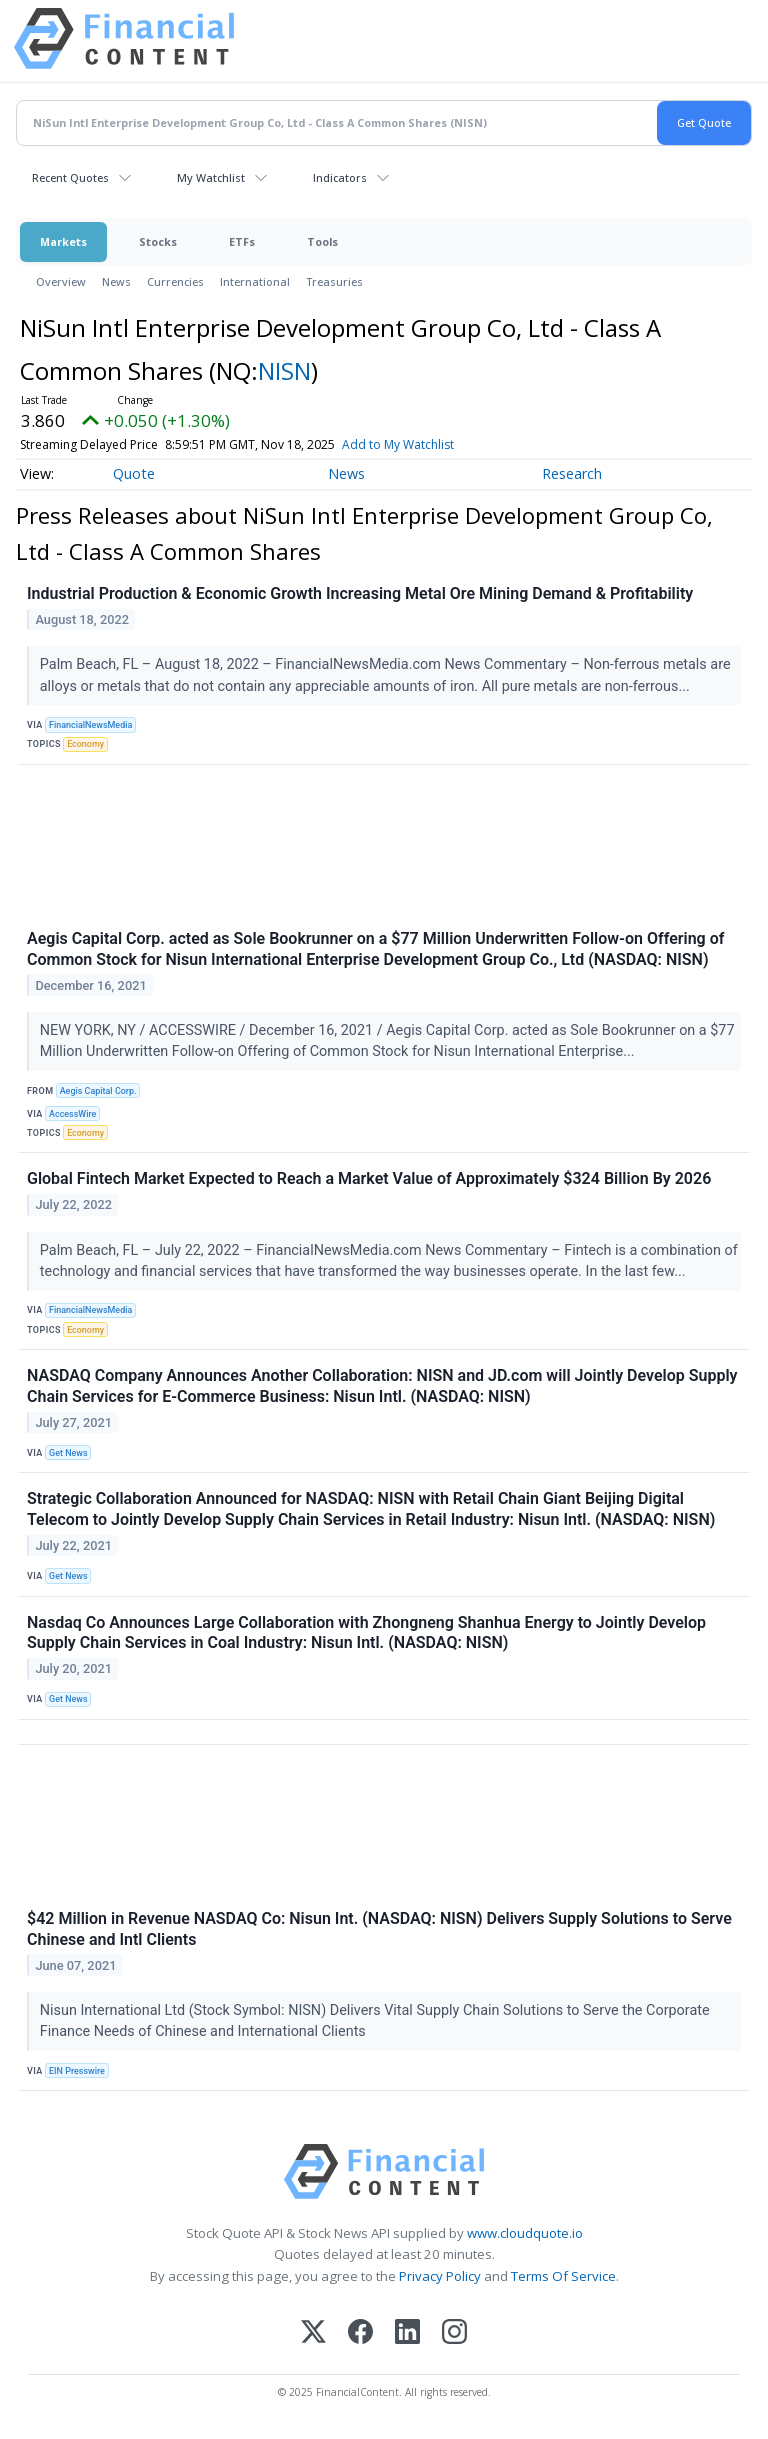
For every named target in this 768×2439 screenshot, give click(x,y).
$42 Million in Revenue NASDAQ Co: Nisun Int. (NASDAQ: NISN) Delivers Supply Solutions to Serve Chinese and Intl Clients (379, 1929)
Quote (134, 473)
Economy (85, 744)
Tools (322, 241)
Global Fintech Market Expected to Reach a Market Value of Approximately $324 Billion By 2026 (369, 1178)
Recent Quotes (70, 177)
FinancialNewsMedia (90, 725)
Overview (61, 281)
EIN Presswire (77, 2071)
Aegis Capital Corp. (98, 1091)
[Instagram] (454, 2333)
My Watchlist (211, 177)
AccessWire (72, 1114)
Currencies (175, 281)
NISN (284, 370)
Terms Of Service (563, 2276)
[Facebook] (360, 2333)
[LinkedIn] (407, 2333)
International (255, 281)
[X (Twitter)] (313, 2333)
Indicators (340, 177)
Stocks (158, 241)
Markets (63, 241)
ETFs (242, 241)
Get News (68, 1453)
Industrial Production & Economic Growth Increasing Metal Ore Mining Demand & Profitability (360, 593)
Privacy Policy (440, 2276)
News (116, 281)
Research (572, 473)
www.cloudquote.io (525, 2233)
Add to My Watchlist (431, 444)
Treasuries (334, 281)
